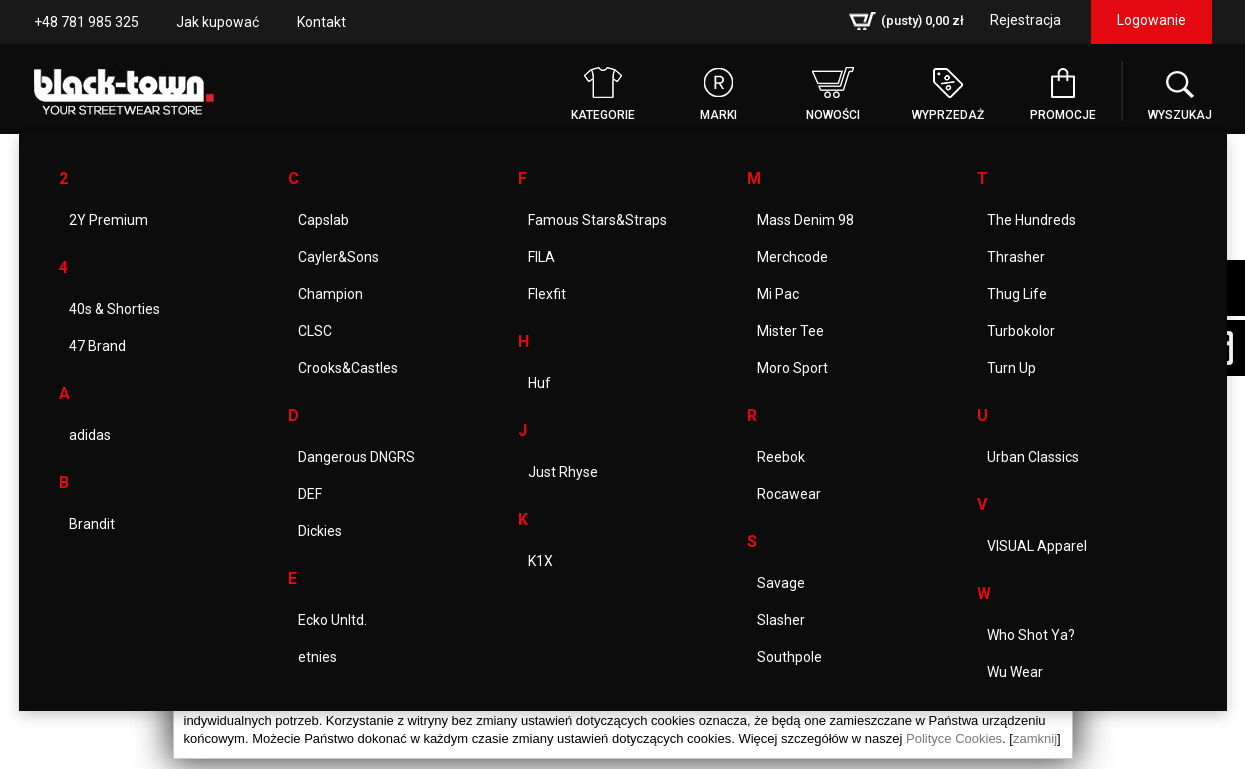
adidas (90, 435)
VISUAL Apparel (1037, 546)
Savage (781, 583)
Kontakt (321, 22)
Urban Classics (1033, 457)
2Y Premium (108, 220)
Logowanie (1151, 20)
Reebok (781, 457)
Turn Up (1011, 368)
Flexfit (547, 294)
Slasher (781, 620)
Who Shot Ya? (1031, 635)
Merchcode (792, 257)
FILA (541, 257)
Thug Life (1017, 294)
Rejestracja (1025, 20)
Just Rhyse (563, 472)
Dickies (320, 531)
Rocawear (789, 494)
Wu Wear (1015, 672)
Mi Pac (778, 294)
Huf (539, 383)
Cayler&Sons (338, 257)
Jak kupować (217, 22)
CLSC (315, 331)
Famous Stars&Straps (597, 220)
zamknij (1035, 738)
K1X (540, 561)
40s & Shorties (114, 309)
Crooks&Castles (348, 368)
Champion (330, 294)
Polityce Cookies (954, 738)
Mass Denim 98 (805, 220)
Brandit (92, 524)
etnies (317, 657)
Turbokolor (1021, 331)
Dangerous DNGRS (356, 457)
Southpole (789, 657)
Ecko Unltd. (332, 620)
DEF (310, 494)
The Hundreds (1031, 220)
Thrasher (1016, 257)
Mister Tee (790, 331)
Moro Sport (792, 368)
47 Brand (97, 346)
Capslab (323, 220)
